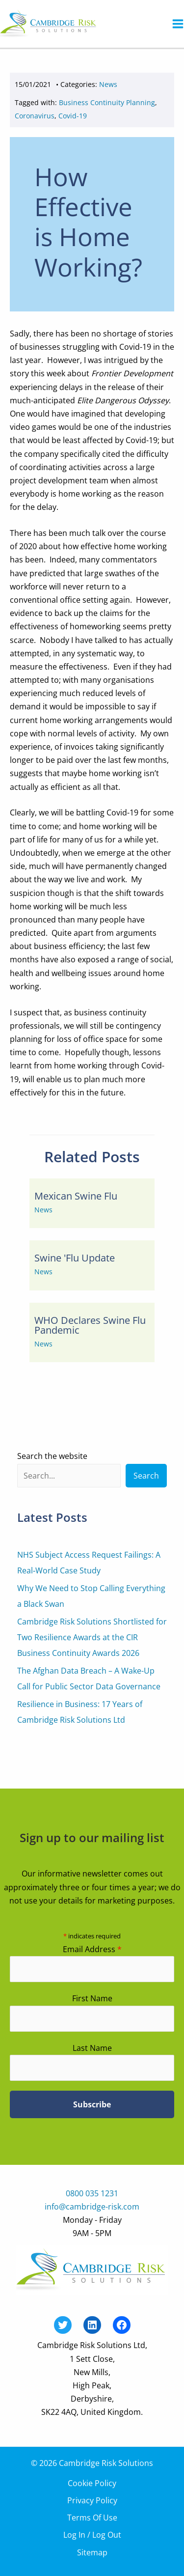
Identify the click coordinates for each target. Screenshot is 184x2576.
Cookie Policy (92, 2483)
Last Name (92, 2048)
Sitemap (92, 2552)
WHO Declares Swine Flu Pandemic (90, 1325)
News (108, 84)
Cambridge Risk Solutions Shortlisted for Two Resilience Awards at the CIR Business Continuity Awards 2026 (92, 1637)
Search (146, 1475)
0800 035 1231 (92, 2193)
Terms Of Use (92, 2517)
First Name (92, 1998)
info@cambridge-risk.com (92, 2206)
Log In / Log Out (92, 2534)
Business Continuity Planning (107, 102)
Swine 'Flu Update (74, 1257)
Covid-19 (72, 115)
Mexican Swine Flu (75, 1196)
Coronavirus (34, 115)
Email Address (92, 1949)
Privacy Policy (92, 2500)
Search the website (52, 1456)
